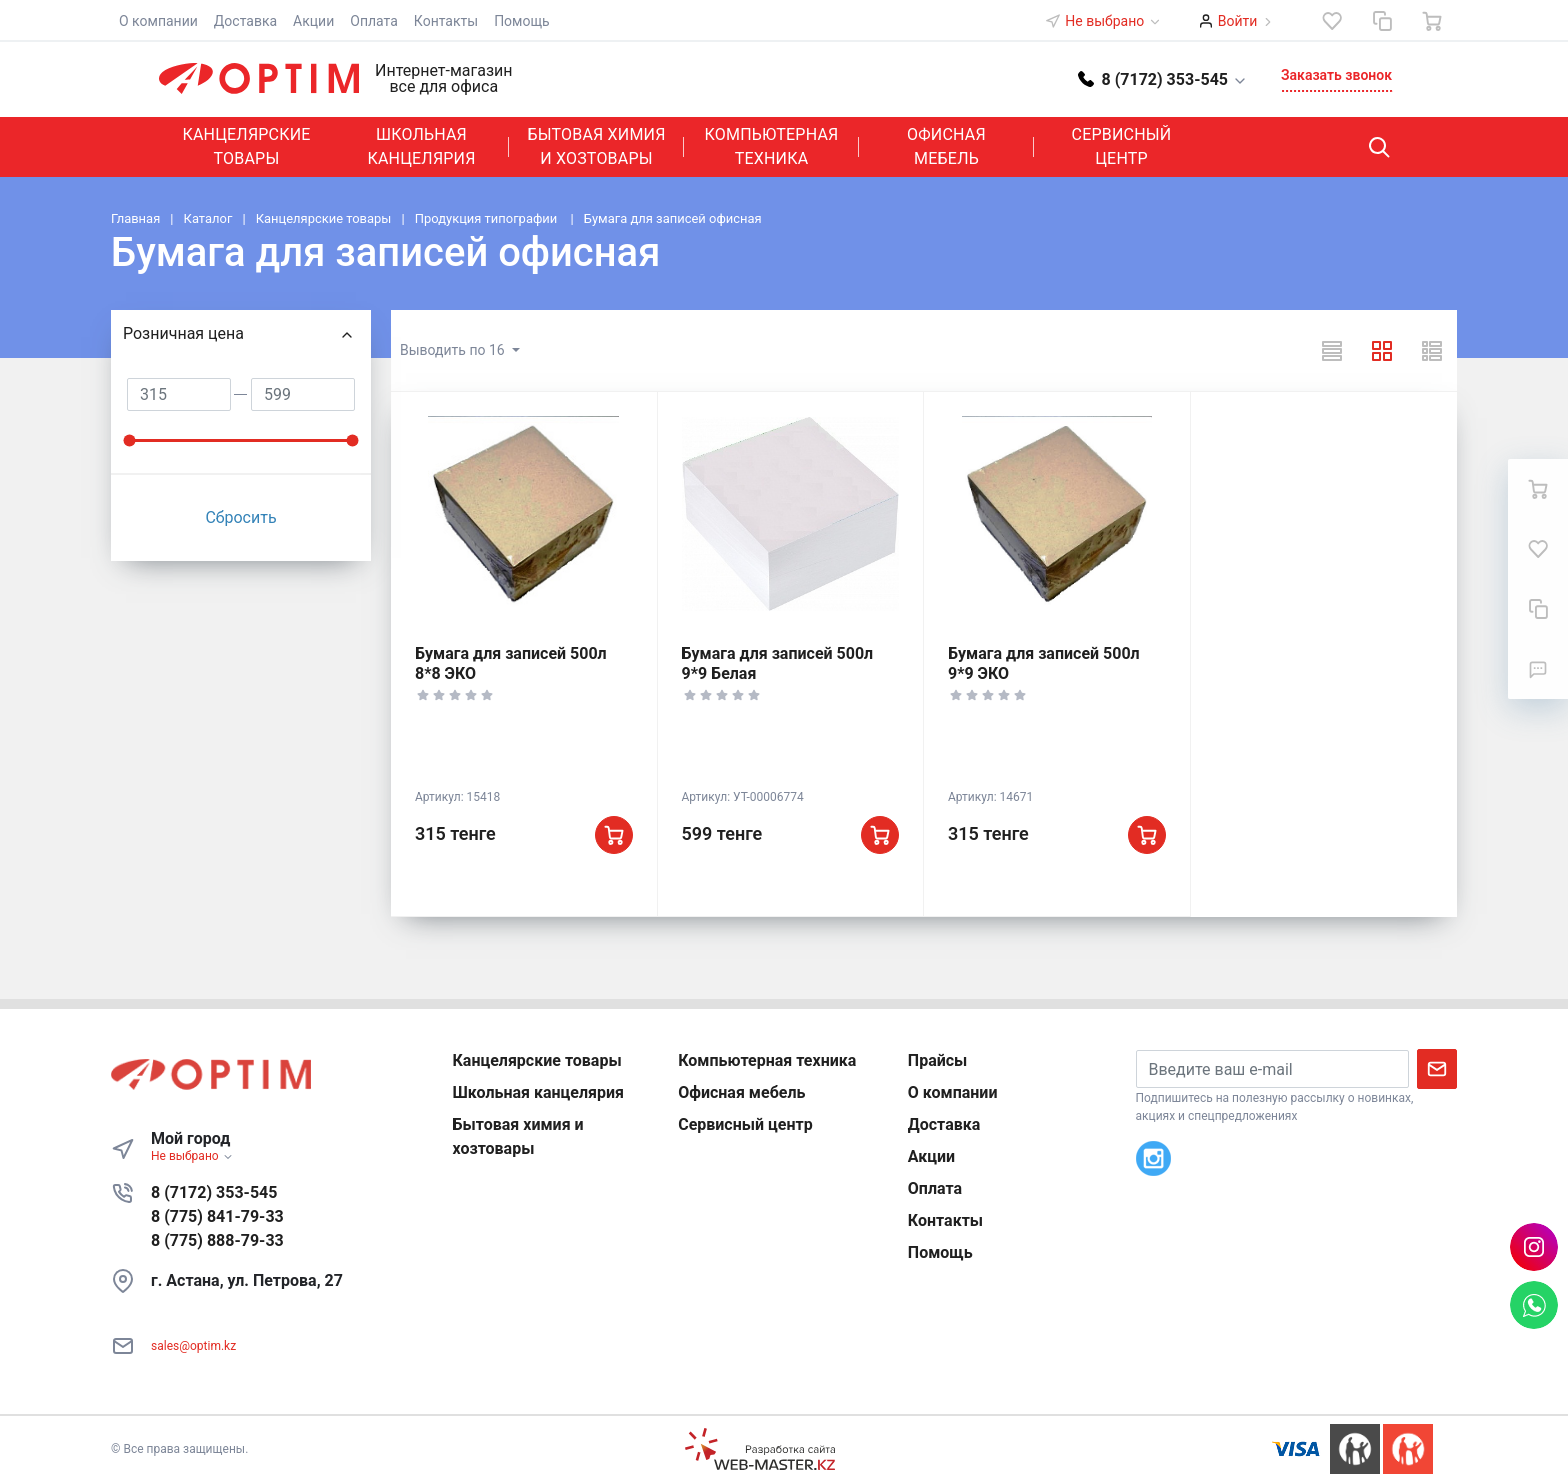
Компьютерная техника (772, 146)
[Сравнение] (1382, 21)
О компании (158, 21)
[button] (1163, 78)
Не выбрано (1113, 21)
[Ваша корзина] (1432, 21)
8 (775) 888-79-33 (217, 1240)
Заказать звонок (1336, 75)
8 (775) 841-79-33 (217, 1216)
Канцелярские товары (246, 146)
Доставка (245, 21)
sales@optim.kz (193, 1346)
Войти (1238, 21)
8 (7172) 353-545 (214, 1192)
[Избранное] (1332, 21)
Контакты (446, 21)
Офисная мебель (946, 146)
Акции (313, 21)
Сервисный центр (1122, 146)
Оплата (374, 21)
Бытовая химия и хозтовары (596, 146)
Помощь (522, 21)
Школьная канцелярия (421, 146)
